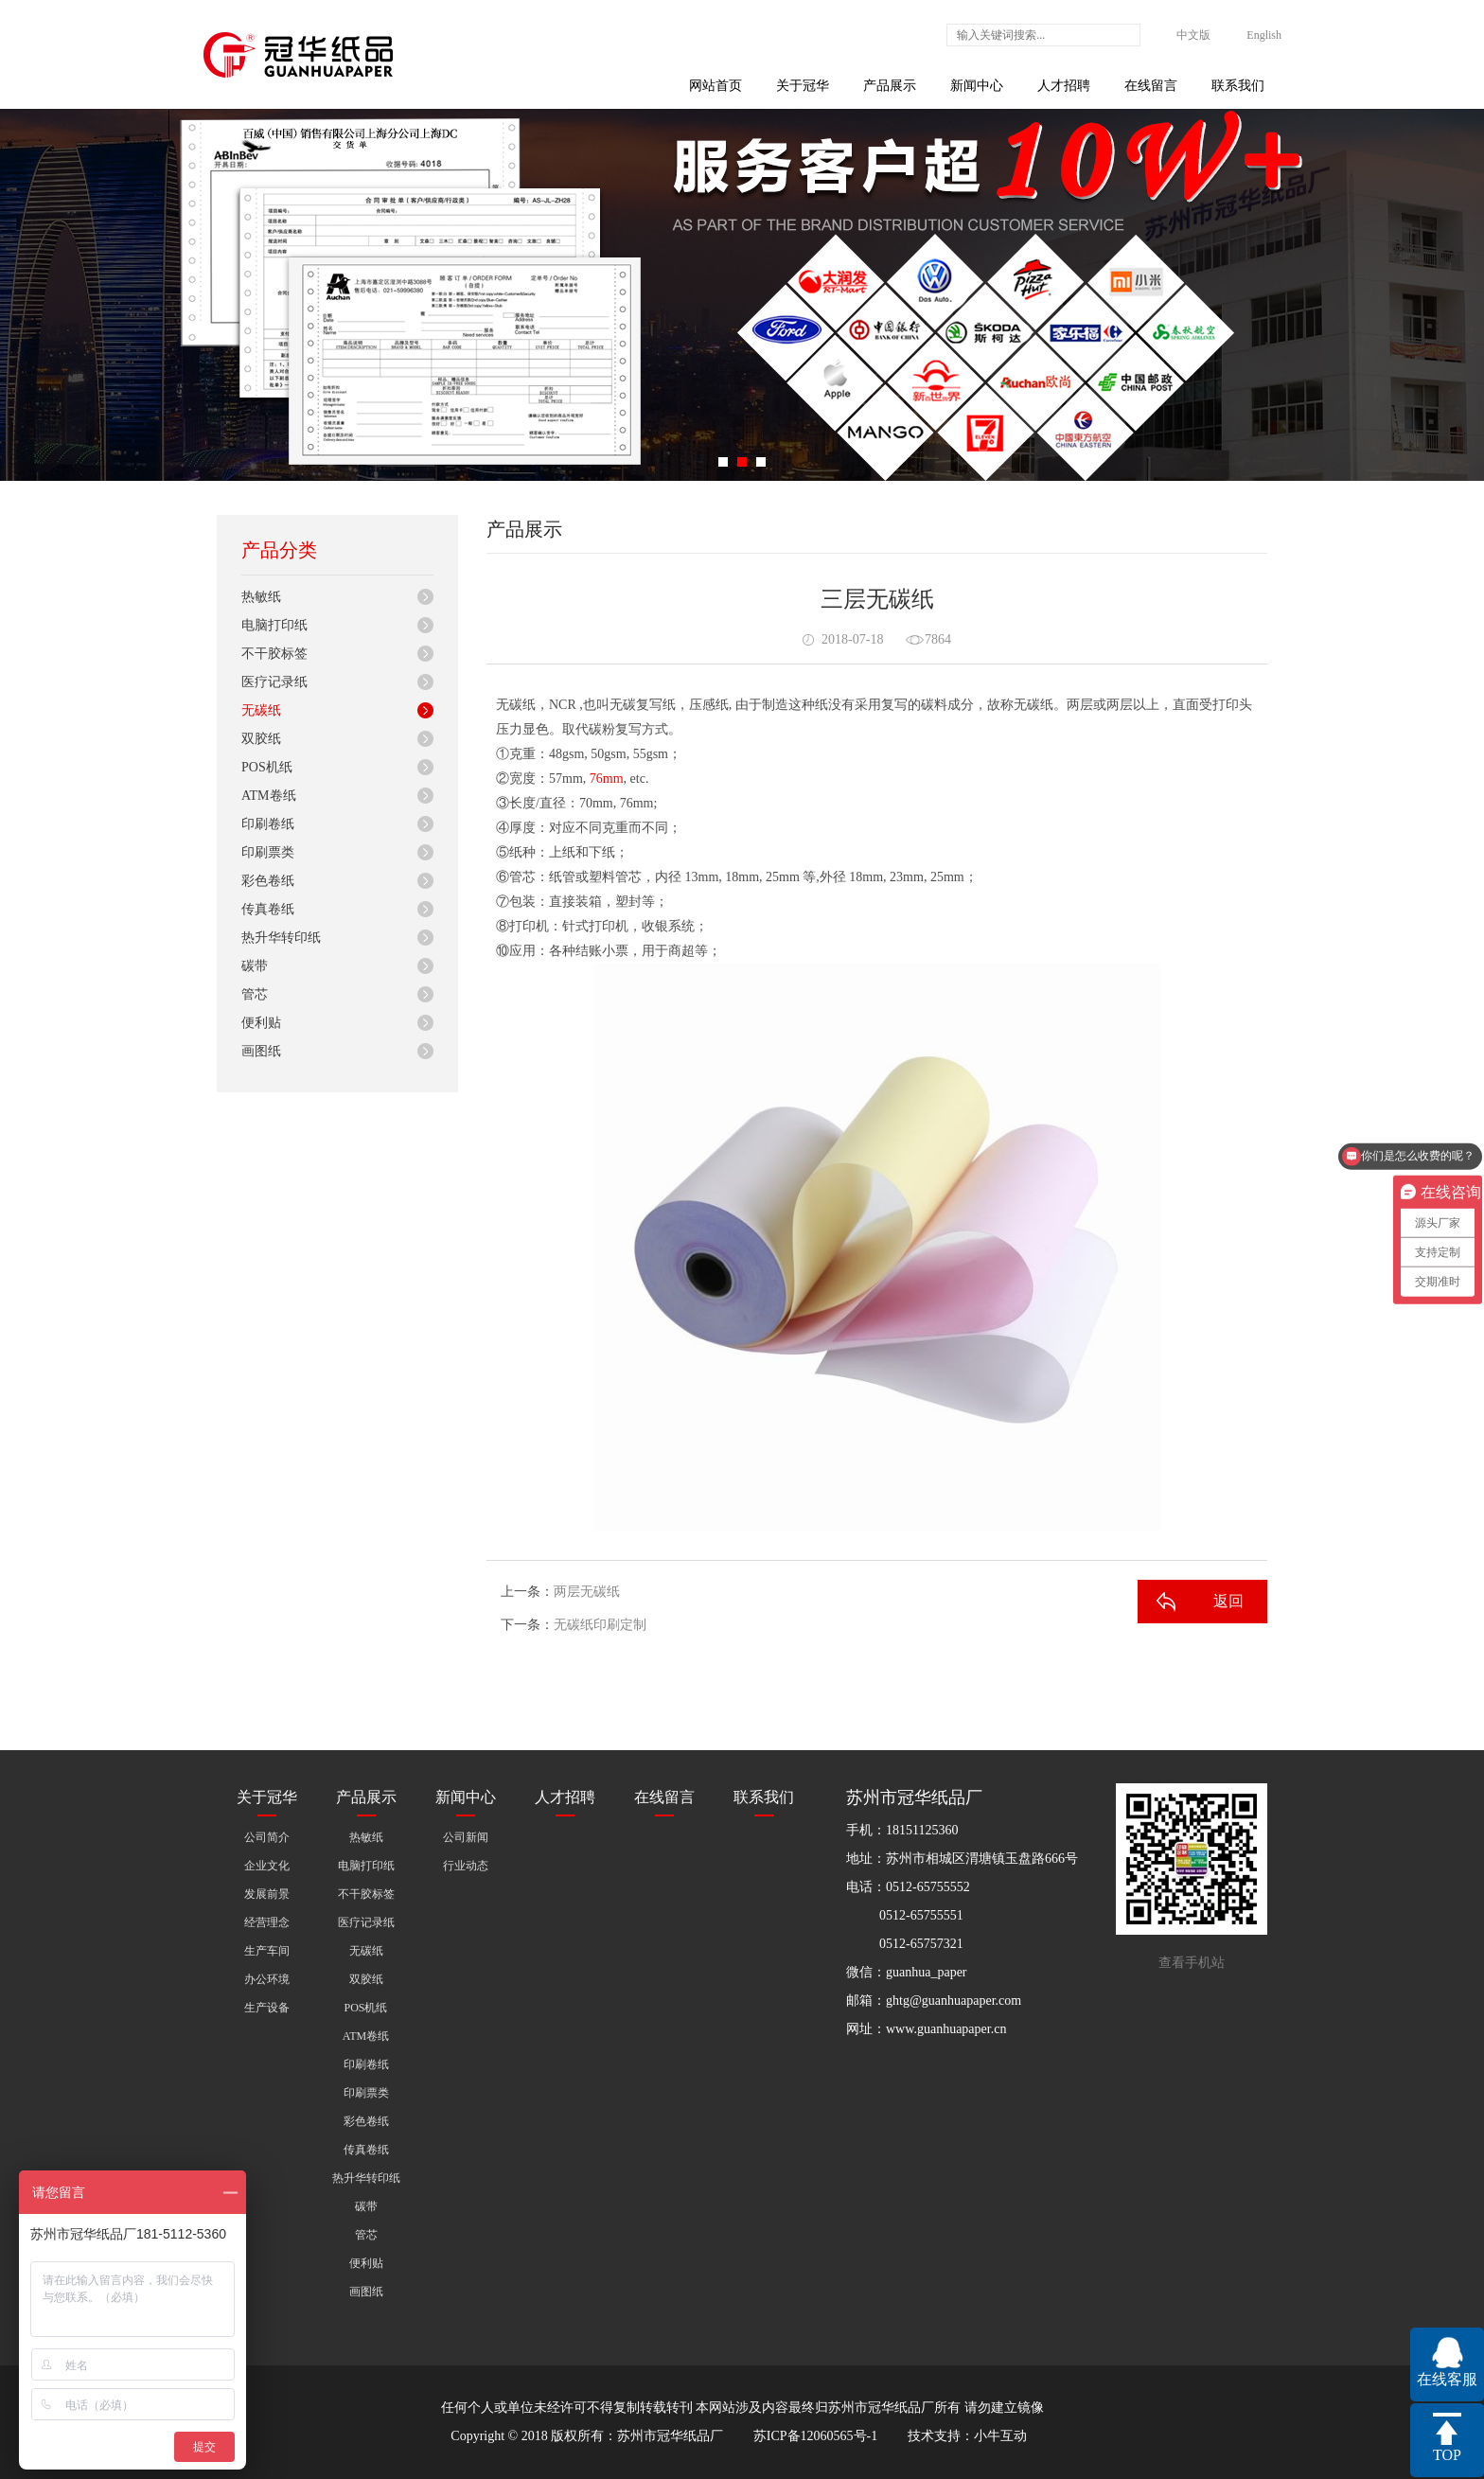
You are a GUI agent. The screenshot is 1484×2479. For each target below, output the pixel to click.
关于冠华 (802, 86)
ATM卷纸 (268, 795)
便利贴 (261, 1023)
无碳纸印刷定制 (600, 1625)
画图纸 (261, 1051)
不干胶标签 (274, 653)
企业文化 (267, 1865)
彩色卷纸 (267, 881)
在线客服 (1447, 2379)
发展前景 (267, 1894)
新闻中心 (976, 86)
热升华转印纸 (281, 937)
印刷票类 (267, 852)
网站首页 (715, 86)
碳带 (254, 966)
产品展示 (889, 86)
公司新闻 (465, 1837)
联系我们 (1237, 86)
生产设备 (267, 2007)
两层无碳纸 (587, 1592)
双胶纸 (261, 739)
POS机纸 (266, 767)
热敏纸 (261, 597)
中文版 (1193, 35)
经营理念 (267, 1922)
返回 (1228, 1601)
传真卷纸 (267, 909)
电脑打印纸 (274, 625)
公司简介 (267, 1837)
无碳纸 (261, 710)
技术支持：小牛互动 (967, 2436)
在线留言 (1150, 86)
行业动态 (465, 1865)
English (1263, 35)
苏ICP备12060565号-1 (815, 2436)
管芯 (254, 994)
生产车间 (267, 1950)
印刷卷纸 (267, 824)
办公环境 (267, 1979)
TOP (1447, 2455)
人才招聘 (1063, 86)
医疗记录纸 (274, 682)
